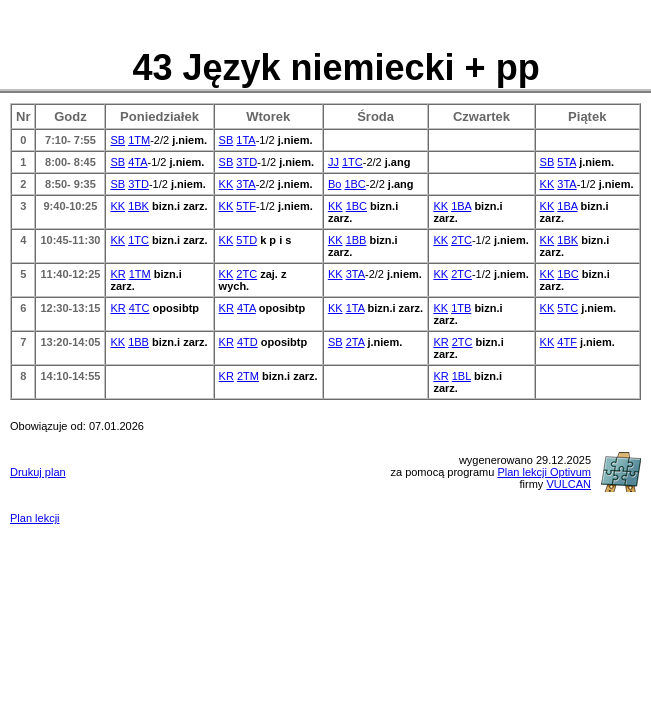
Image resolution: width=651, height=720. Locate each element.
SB (117, 140)
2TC (461, 240)
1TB (461, 308)
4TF (567, 342)
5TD (246, 240)
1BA (461, 206)
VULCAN (568, 484)
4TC (139, 308)
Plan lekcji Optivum (544, 472)
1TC (352, 162)
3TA (245, 184)
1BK (138, 206)
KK (226, 184)
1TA (245, 140)
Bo (334, 184)
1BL (461, 376)
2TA (355, 342)
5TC (567, 308)
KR (117, 274)
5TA (566, 162)
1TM (139, 140)
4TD (247, 342)
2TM (248, 376)
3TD (246, 162)
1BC (354, 184)
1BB (356, 240)
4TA (137, 162)
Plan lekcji (35, 518)
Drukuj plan (38, 472)
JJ (333, 162)
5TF (246, 206)
